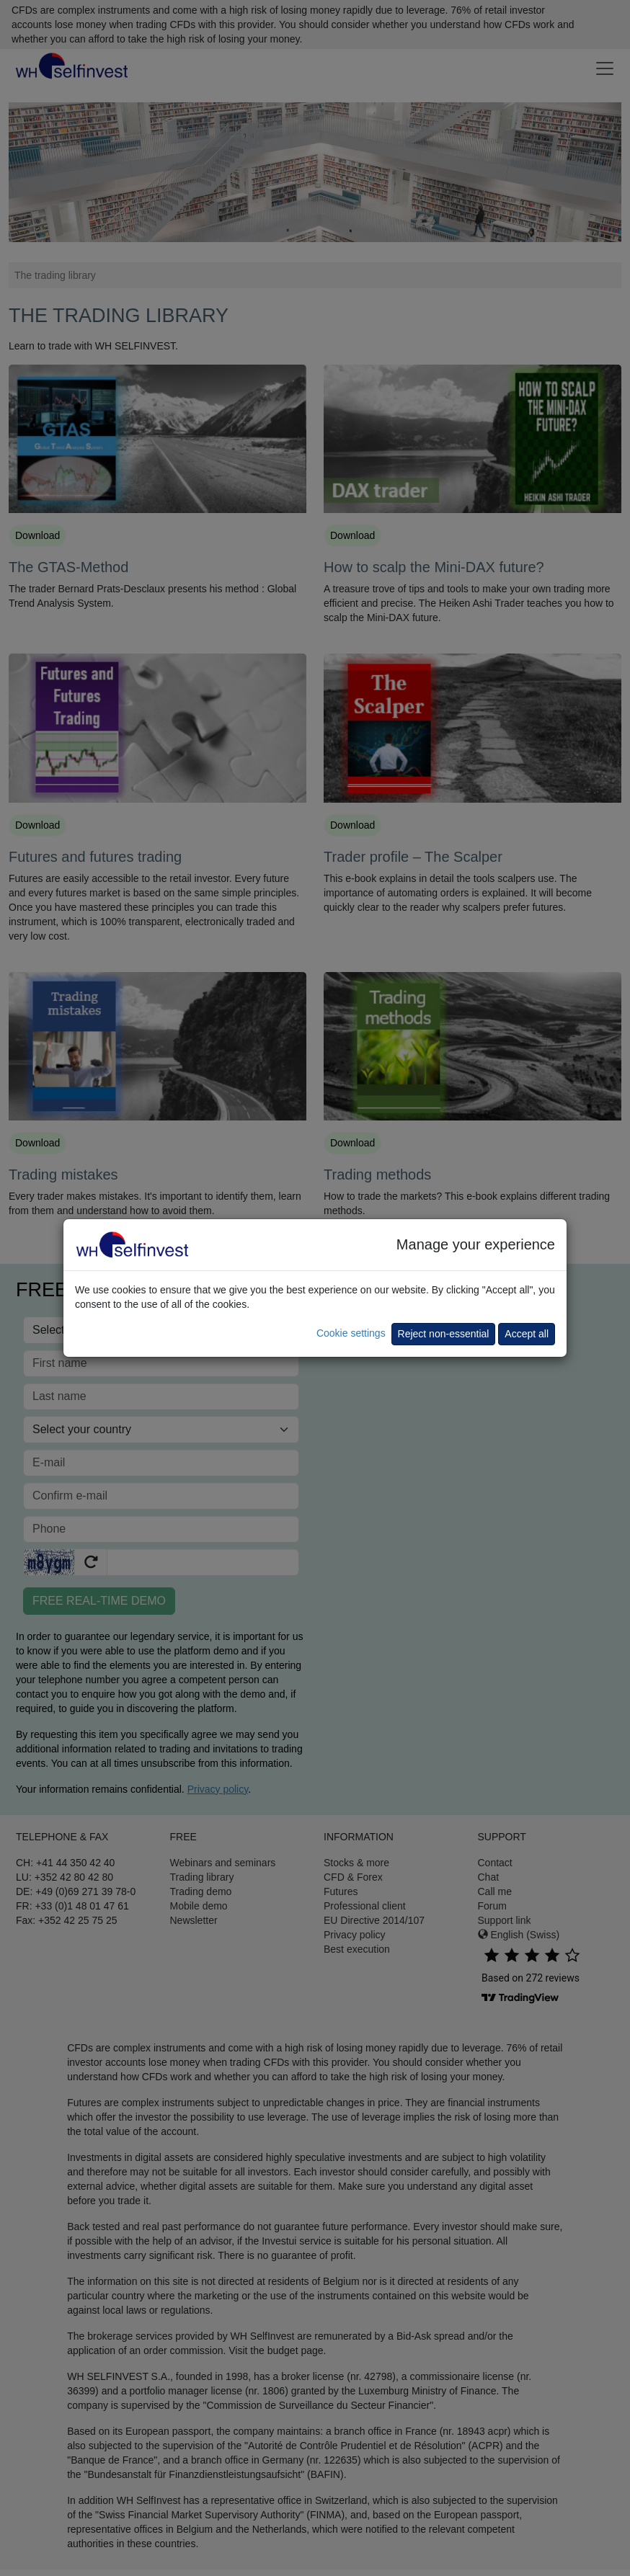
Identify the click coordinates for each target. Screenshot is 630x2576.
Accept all (527, 1334)
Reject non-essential (443, 1334)
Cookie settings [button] (351, 1333)
